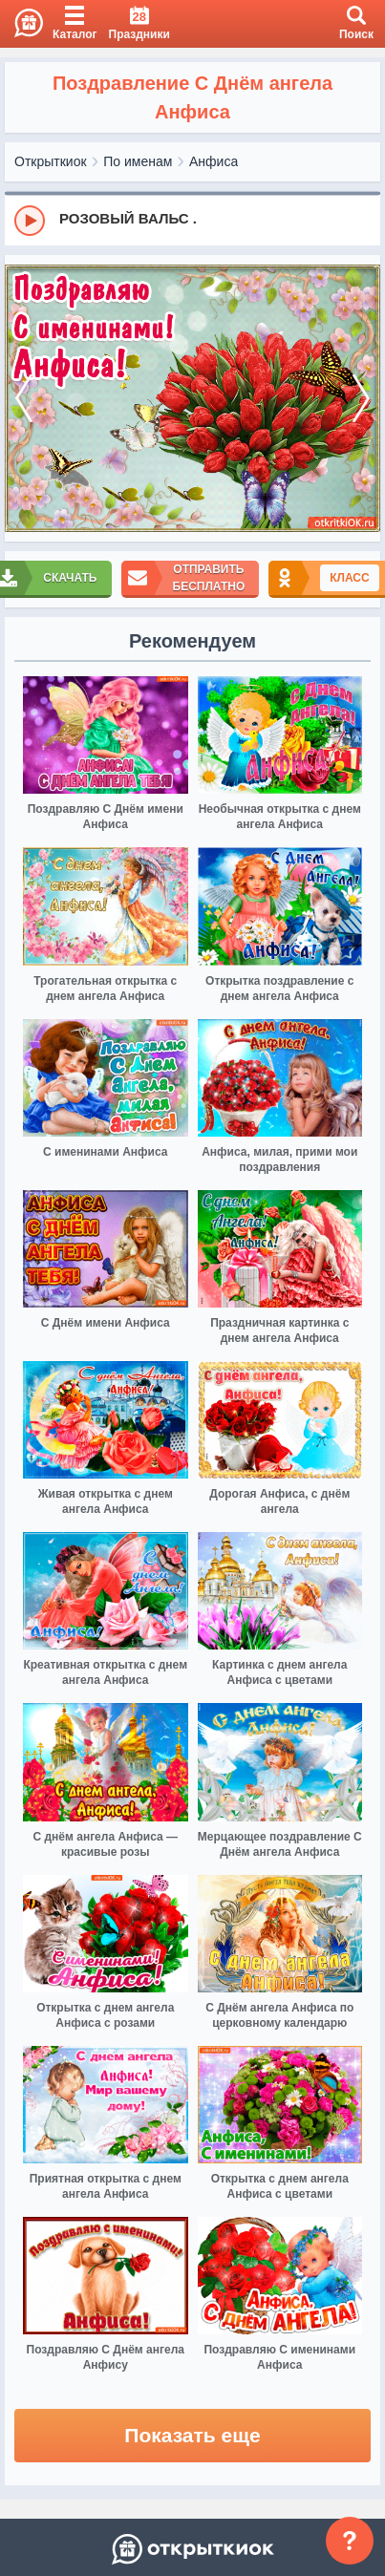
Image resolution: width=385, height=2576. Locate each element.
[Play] (29, 220)
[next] (361, 399)
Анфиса (213, 161)
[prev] (24, 399)
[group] (192, 219)
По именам (137, 161)
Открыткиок (50, 161)
